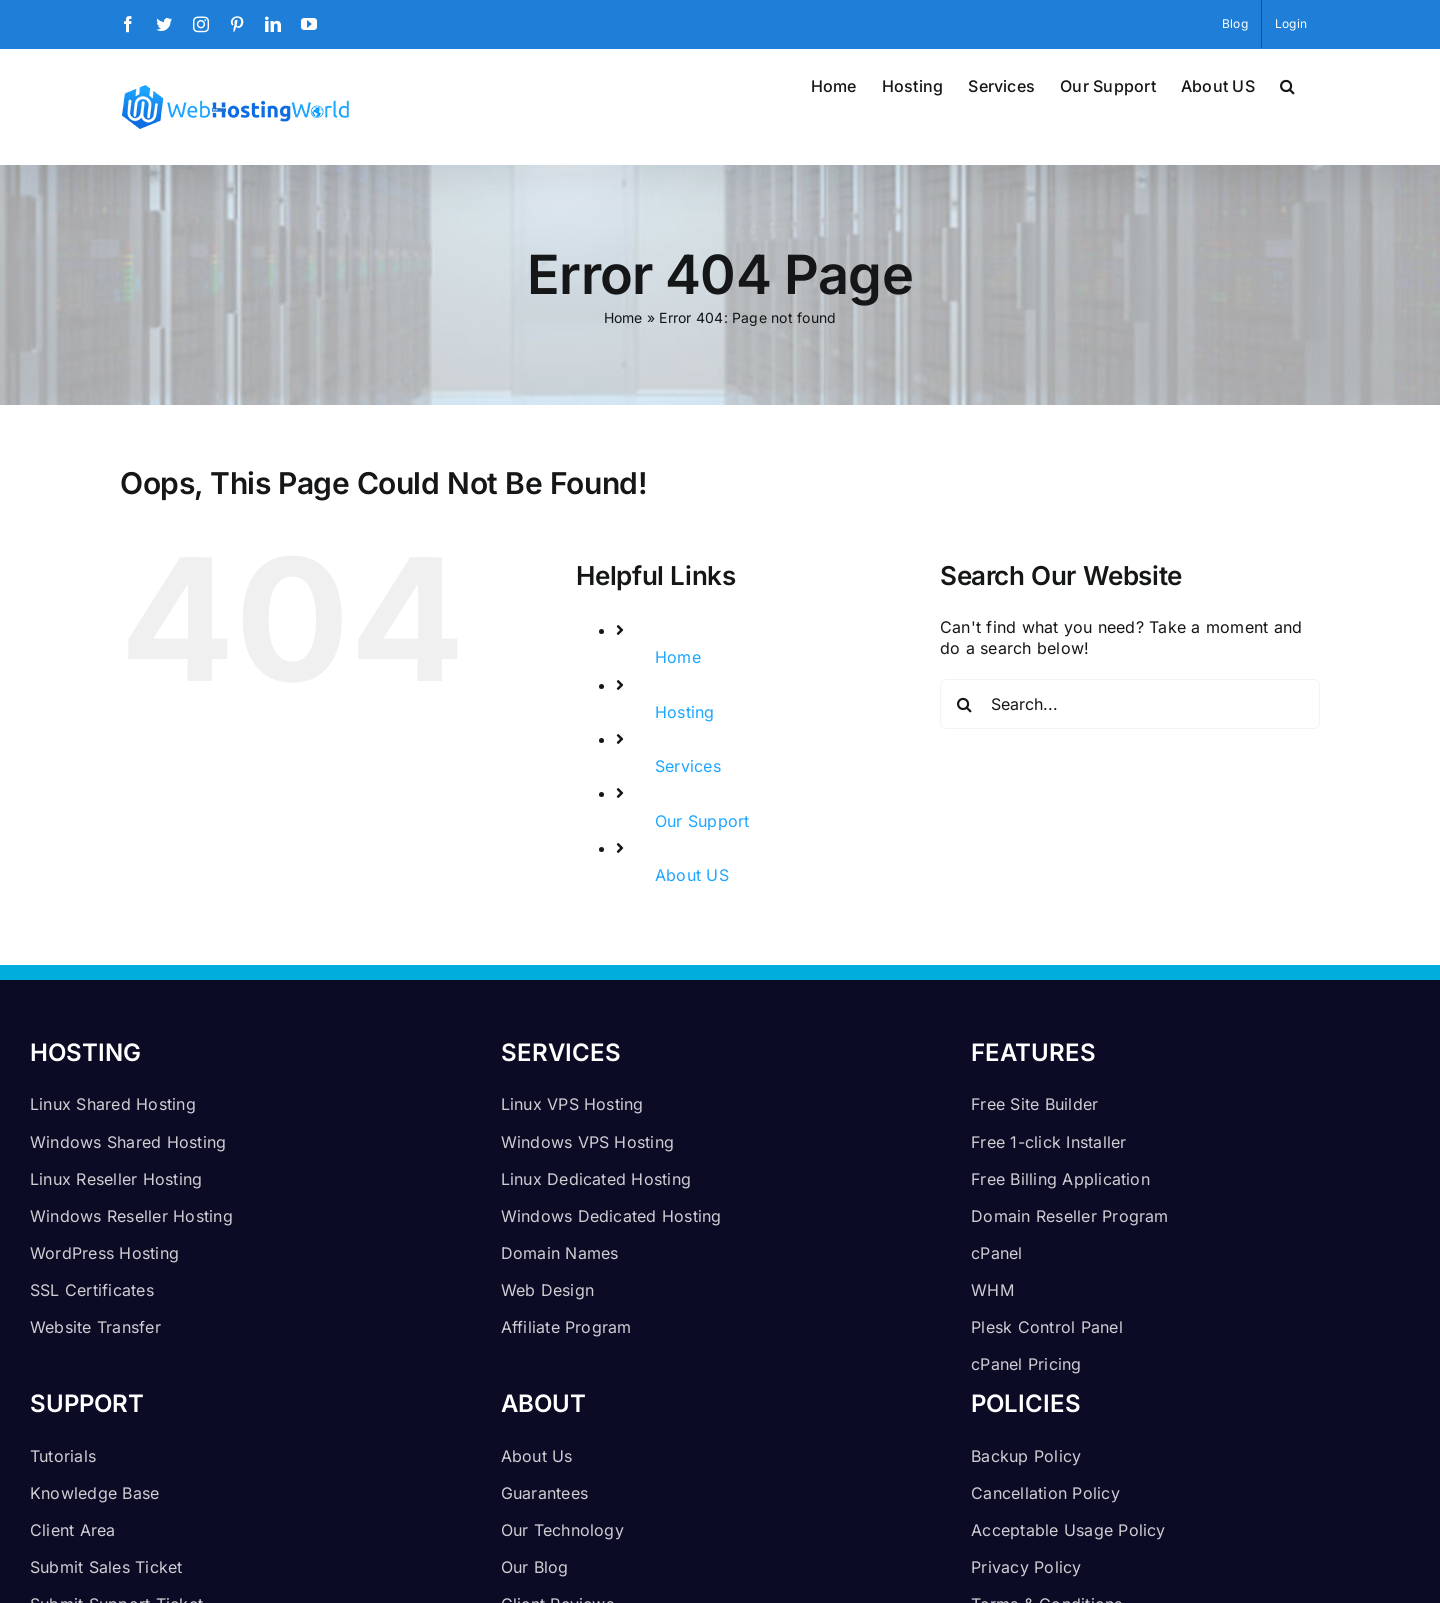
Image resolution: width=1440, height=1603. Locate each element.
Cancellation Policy (1045, 1493)
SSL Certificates (92, 1290)
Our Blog (535, 1567)
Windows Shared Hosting (128, 1142)
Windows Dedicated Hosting (611, 1216)
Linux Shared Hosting (113, 1104)
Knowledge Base (94, 1493)
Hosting (685, 712)
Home (623, 317)
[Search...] (1130, 704)
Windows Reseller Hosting (131, 1216)
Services (688, 766)
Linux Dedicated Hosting (596, 1179)
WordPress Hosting (104, 1253)
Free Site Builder (1034, 1104)
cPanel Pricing (1026, 1364)
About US (692, 875)
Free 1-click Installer (1048, 1142)
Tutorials (63, 1456)
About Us (537, 1456)
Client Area (73, 1530)
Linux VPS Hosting (572, 1104)
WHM (992, 1290)
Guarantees (544, 1493)
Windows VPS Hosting (588, 1142)
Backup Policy (1026, 1456)
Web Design (547, 1290)
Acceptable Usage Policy (1068, 1530)
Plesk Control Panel (1047, 1327)
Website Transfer (95, 1327)
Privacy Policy (1026, 1567)
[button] (1287, 84)
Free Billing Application (1060, 1179)
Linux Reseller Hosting (116, 1179)
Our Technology (562, 1530)
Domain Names (560, 1253)
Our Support (702, 821)
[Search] (965, 704)
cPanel (996, 1253)
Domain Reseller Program (1070, 1216)
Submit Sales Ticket (106, 1567)
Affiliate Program (566, 1327)
